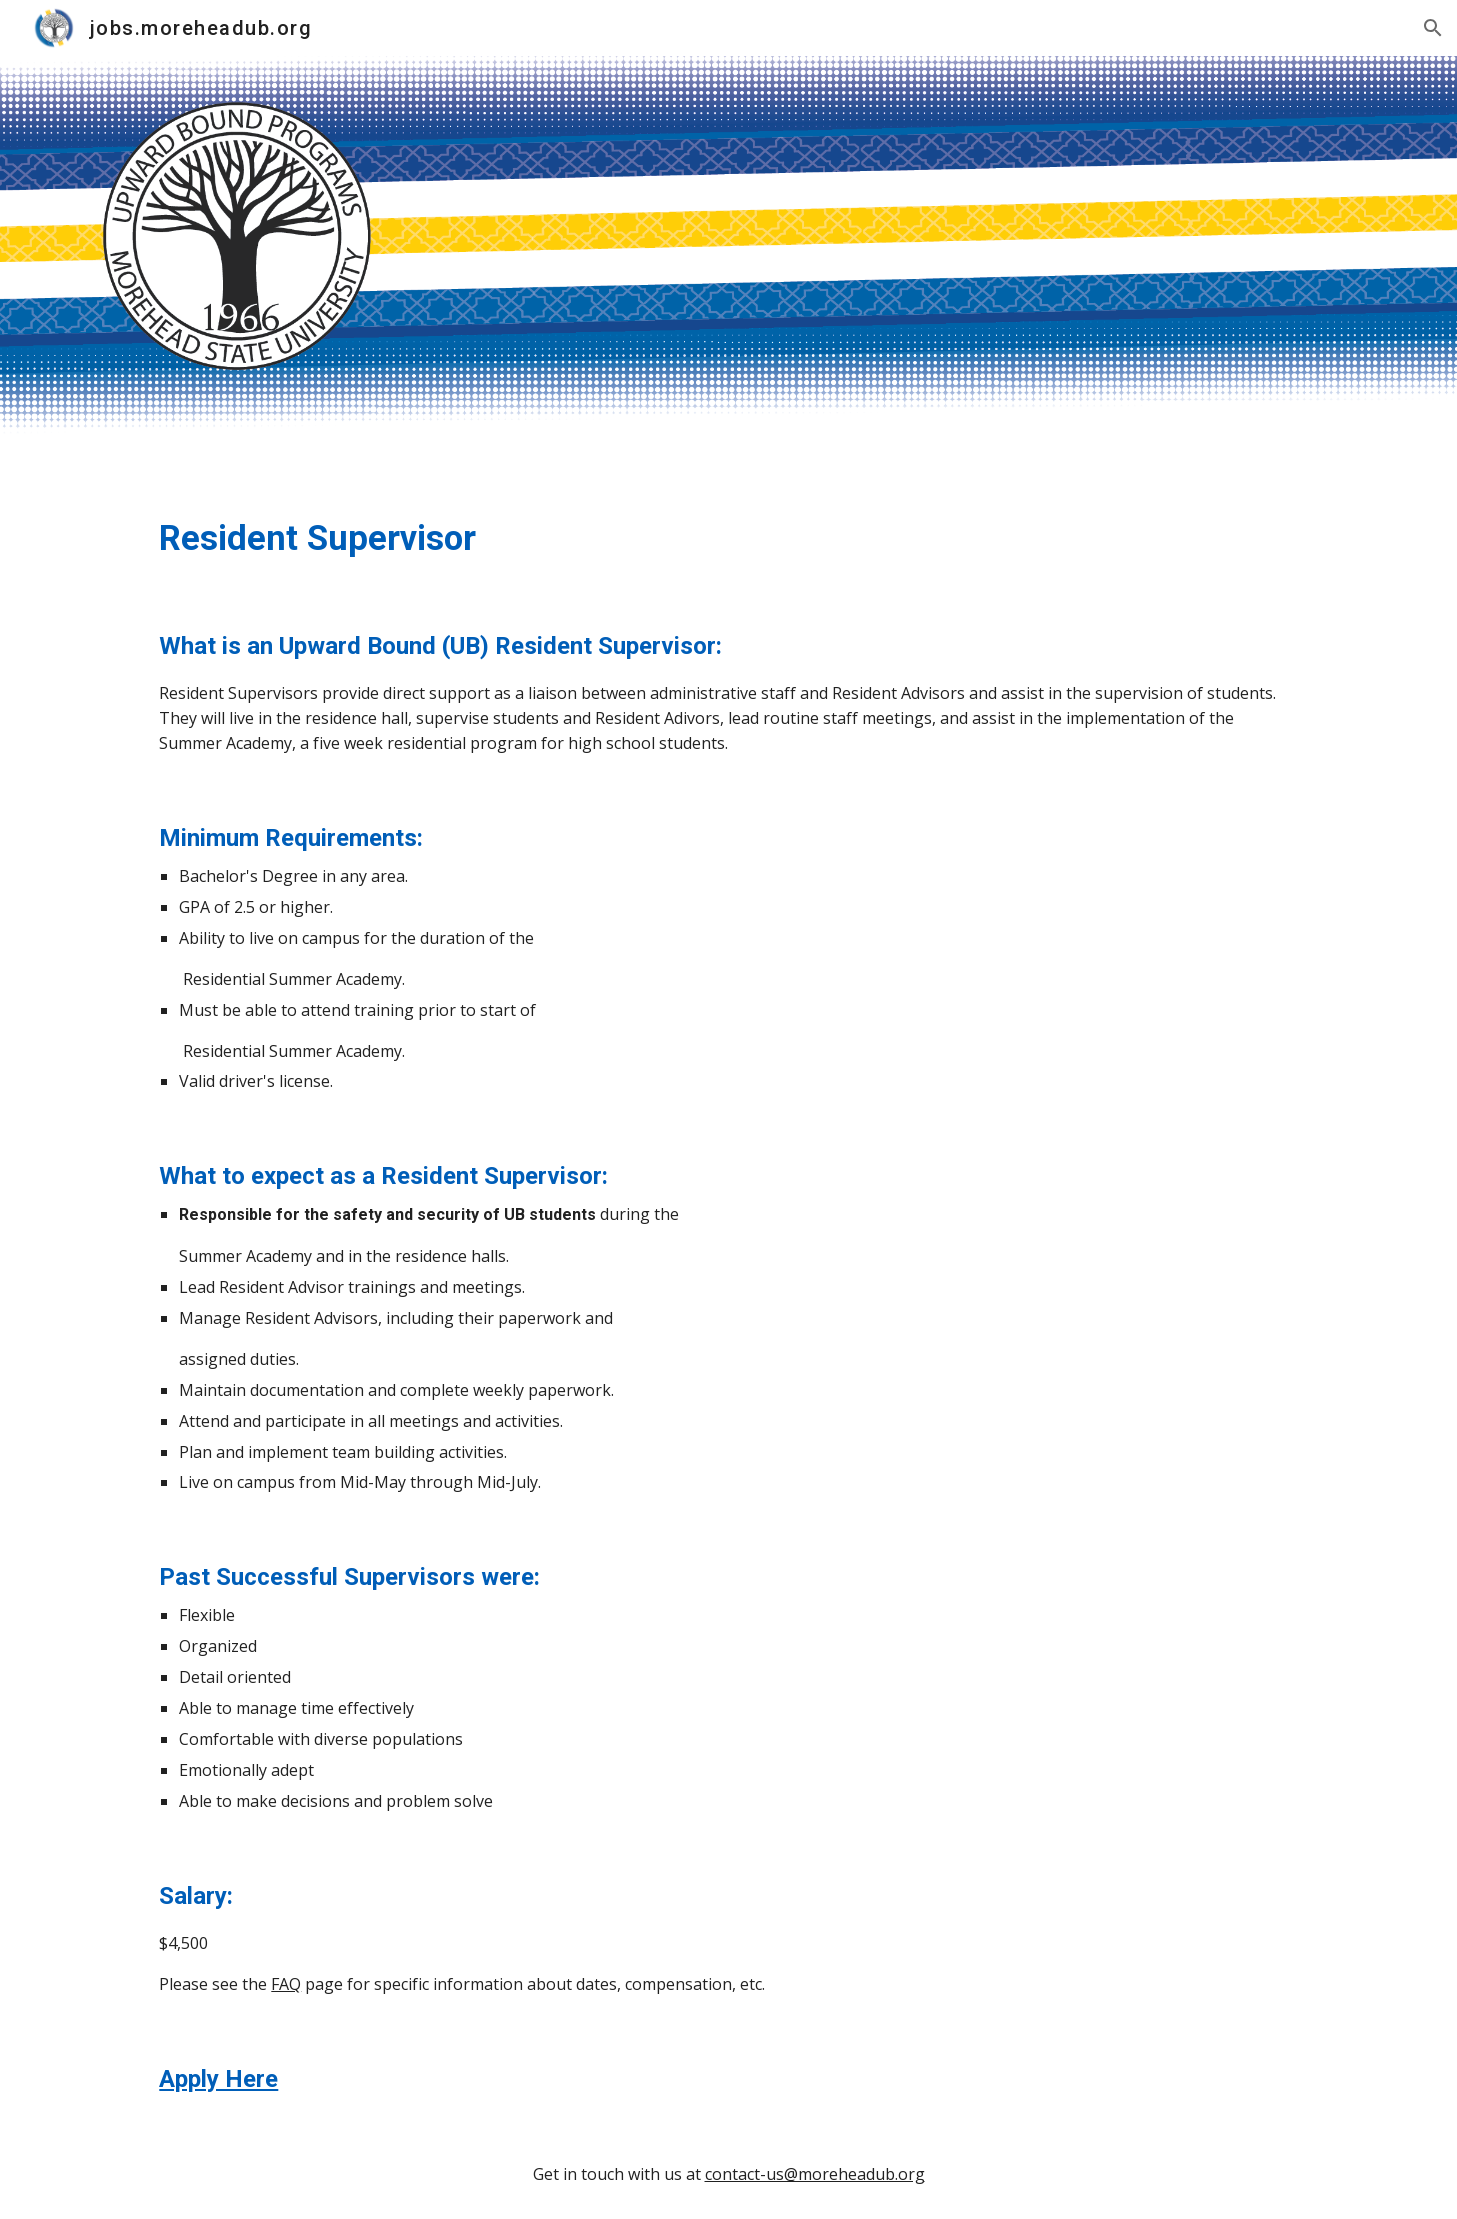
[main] (728, 538)
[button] (1433, 28)
